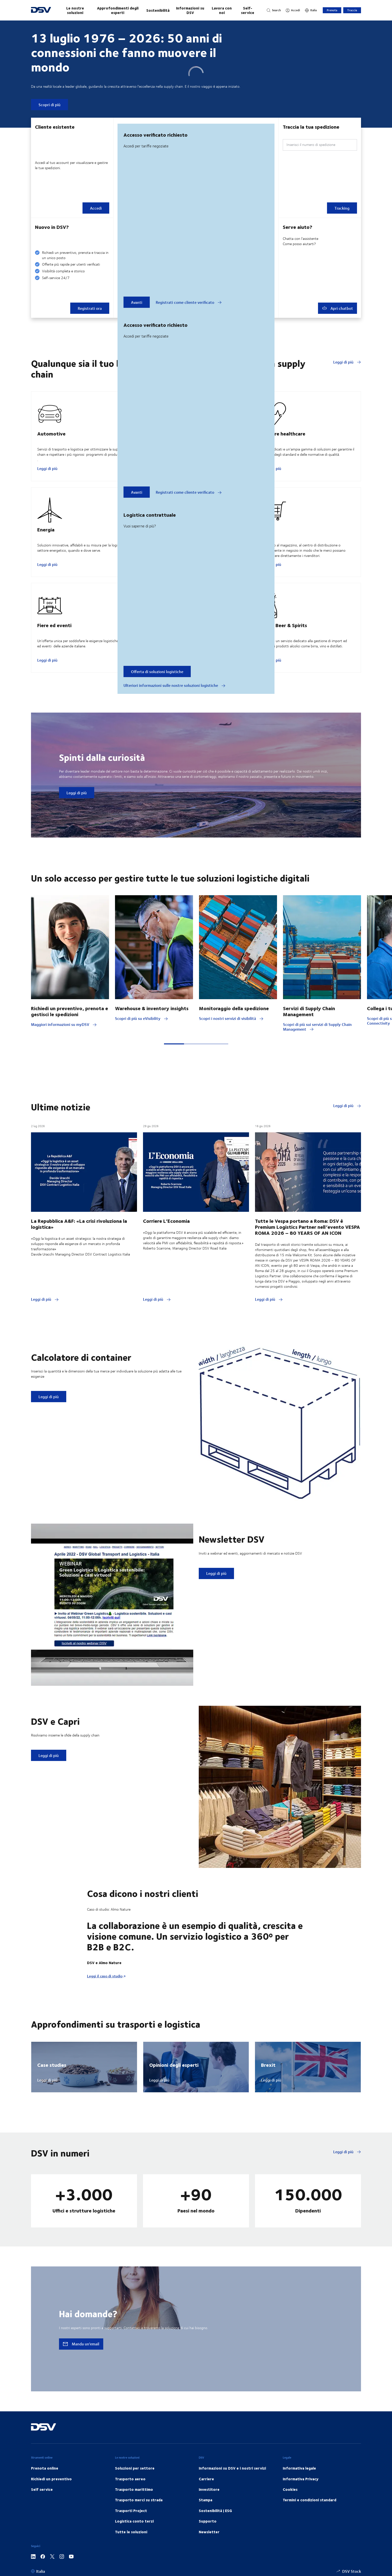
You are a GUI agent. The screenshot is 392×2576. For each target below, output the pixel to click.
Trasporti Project (131, 2529)
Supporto (207, 2539)
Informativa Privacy (300, 2497)
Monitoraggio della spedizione (234, 1026)
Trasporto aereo (130, 2497)
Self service (42, 2507)
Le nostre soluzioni (75, 10)
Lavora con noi (222, 10)
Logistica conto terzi (134, 2539)
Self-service (247, 10)
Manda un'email (81, 2362)
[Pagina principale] (159, 10)
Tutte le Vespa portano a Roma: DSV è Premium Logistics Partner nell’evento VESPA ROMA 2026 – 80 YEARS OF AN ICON (307, 1245)
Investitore (209, 2507)
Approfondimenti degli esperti (117, 10)
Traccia (352, 10)
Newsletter (209, 2550)
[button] (174, 1061)
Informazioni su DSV (190, 10)
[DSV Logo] (41, 10)
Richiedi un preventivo (51, 2497)
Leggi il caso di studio (104, 1994)
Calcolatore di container (81, 1375)
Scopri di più (49, 104)
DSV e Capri (55, 1739)
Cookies (290, 2507)
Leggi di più (347, 362)
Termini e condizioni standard (309, 2518)
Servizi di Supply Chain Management (309, 1029)
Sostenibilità (158, 10)
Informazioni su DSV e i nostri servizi (232, 2486)
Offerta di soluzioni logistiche (157, 671)
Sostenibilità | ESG (215, 2529)
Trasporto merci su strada (138, 2518)
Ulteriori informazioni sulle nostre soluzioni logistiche (175, 685)
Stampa (205, 2518)
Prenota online (44, 2486)
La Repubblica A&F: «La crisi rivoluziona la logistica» (79, 1242)
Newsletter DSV (231, 1557)
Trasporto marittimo (134, 2507)
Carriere (206, 2497)
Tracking (342, 208)
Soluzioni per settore (134, 2486)
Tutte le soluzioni (131, 2550)
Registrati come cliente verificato (189, 302)
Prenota (332, 10)
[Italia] (311, 10)
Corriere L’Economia (166, 1239)
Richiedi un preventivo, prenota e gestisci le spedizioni (69, 1029)
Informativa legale (299, 2486)
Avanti (136, 302)
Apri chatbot (337, 308)
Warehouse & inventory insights (151, 1026)
